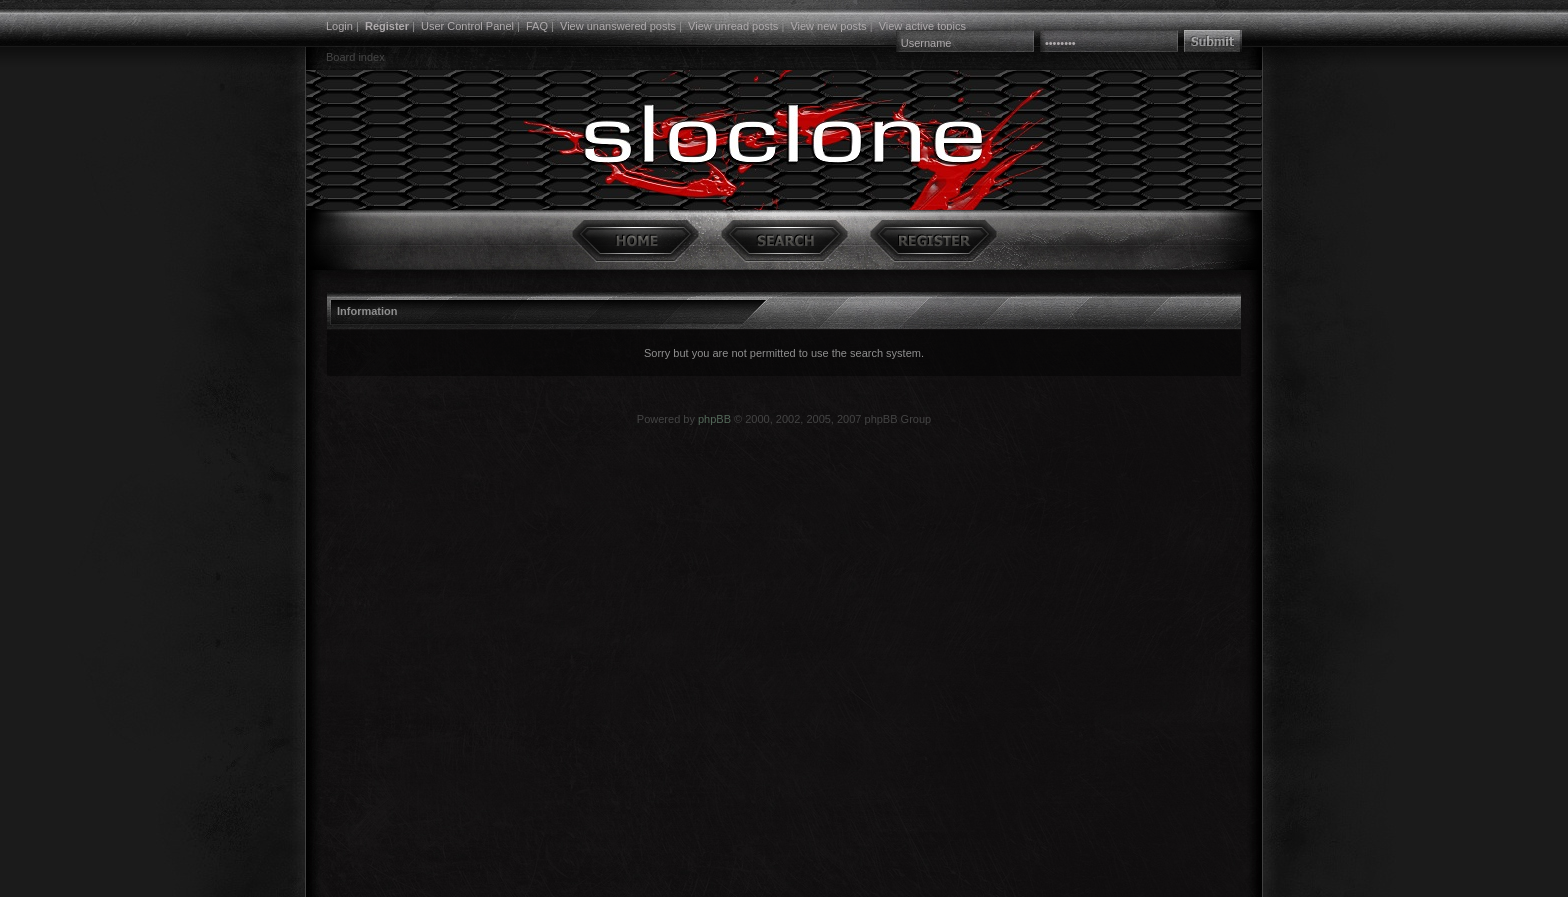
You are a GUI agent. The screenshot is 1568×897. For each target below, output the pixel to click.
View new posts (828, 26)
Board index (355, 57)
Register (387, 26)
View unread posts (733, 26)
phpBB (714, 419)
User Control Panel (467, 26)
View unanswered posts (618, 26)
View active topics (922, 26)
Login (339, 26)
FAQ (537, 26)
